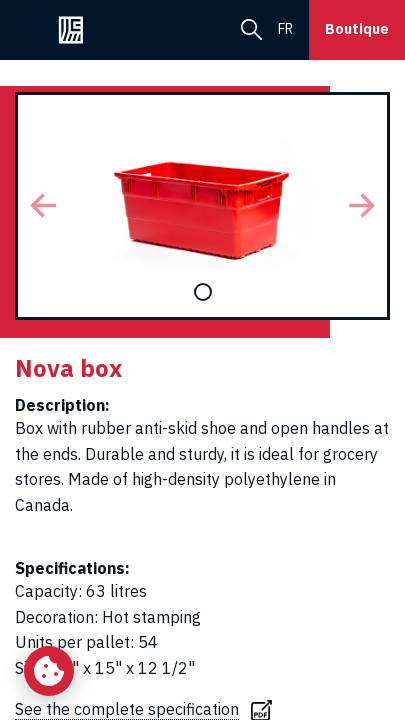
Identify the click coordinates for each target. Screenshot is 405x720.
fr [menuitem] (285, 29)
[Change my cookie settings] (49, 671)
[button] (43, 206)
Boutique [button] (357, 29)
